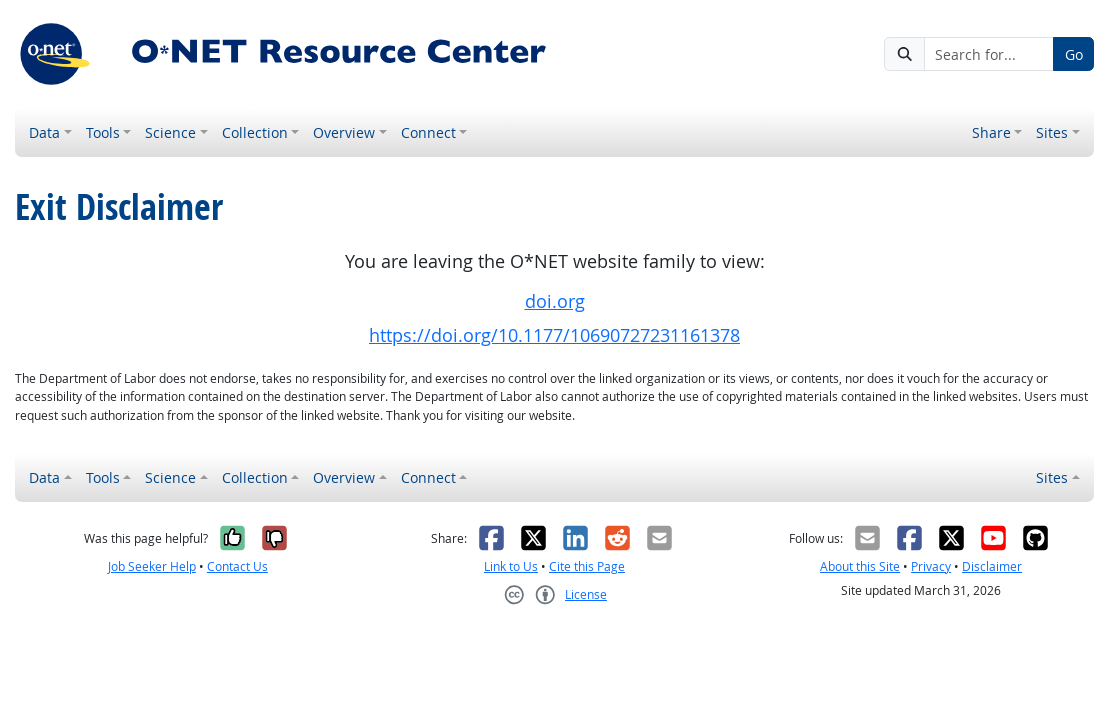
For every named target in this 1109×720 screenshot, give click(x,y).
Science (170, 132)
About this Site (860, 566)
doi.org (555, 301)
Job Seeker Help (152, 566)
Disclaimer (992, 566)
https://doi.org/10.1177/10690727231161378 (554, 335)
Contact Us (237, 566)
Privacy (931, 566)
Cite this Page (587, 566)
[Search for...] (989, 54)
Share (991, 132)
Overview (344, 132)
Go (1074, 54)
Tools (103, 132)
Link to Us (511, 566)
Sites (1052, 132)
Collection (255, 132)
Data (44, 132)
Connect (428, 132)
